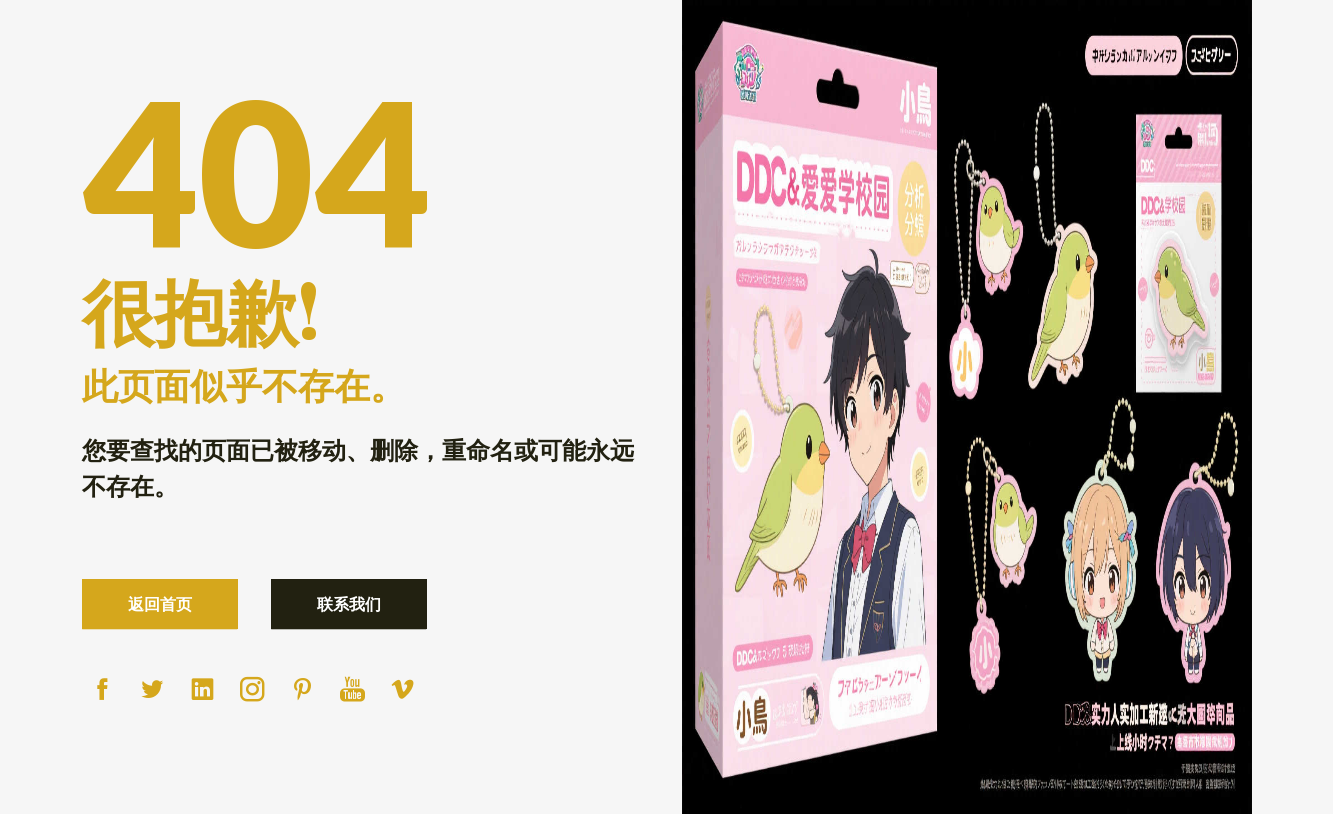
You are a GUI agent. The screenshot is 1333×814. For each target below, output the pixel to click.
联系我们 (349, 603)
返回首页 (160, 603)
